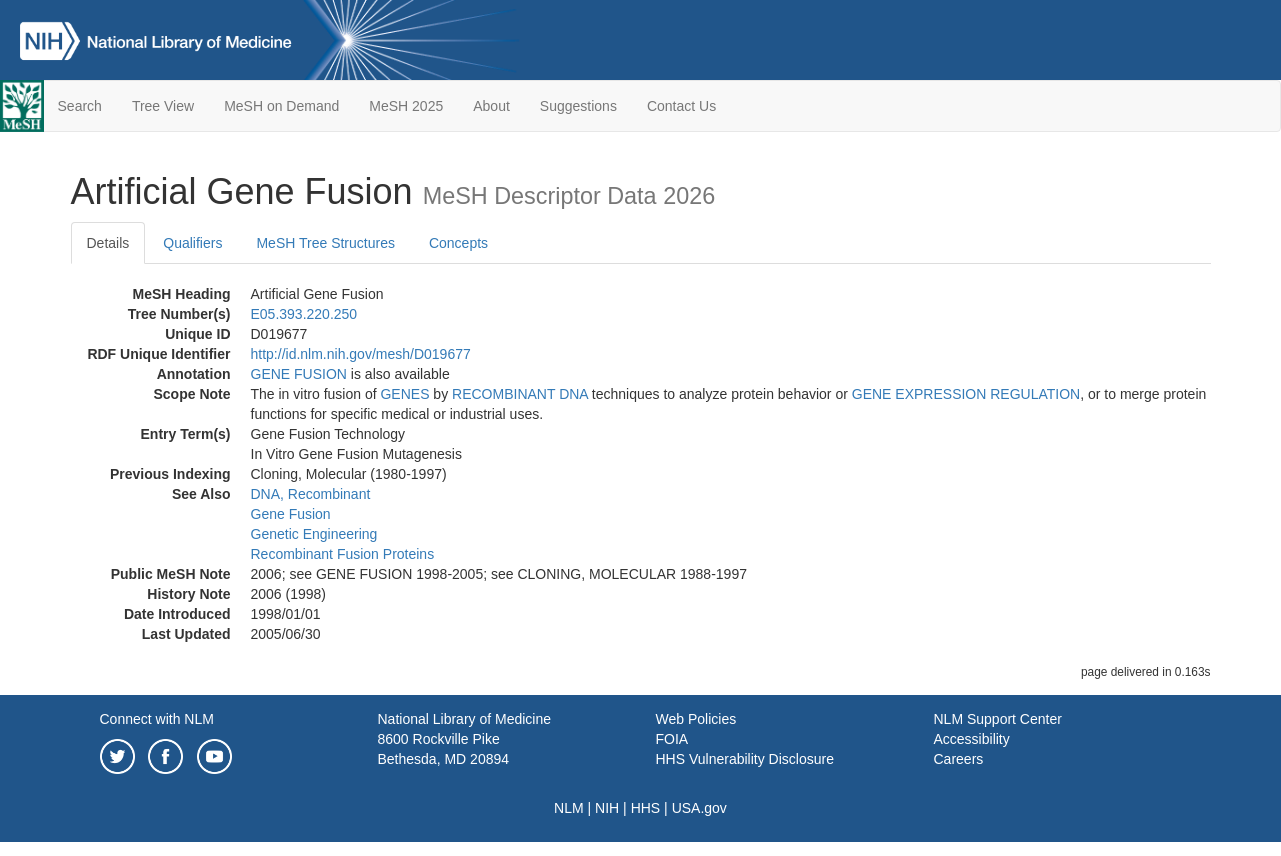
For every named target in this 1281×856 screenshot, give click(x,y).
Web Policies (696, 719)
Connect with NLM (157, 719)
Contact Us (681, 106)
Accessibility (972, 739)
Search (80, 106)
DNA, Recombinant (311, 494)
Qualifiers (192, 243)
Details (108, 243)
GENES (404, 394)
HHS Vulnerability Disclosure (745, 759)
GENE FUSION (299, 374)
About (491, 106)
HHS (646, 808)
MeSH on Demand (281, 106)
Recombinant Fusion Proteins (343, 554)
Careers (959, 759)
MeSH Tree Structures (325, 243)
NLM (569, 808)
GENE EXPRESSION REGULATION (966, 394)
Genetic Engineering (314, 534)
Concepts (458, 243)
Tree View (163, 106)
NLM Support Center (998, 719)
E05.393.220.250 (304, 314)
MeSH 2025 (406, 106)
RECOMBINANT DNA (520, 394)
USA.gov (699, 808)
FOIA (672, 739)
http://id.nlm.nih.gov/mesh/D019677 (361, 354)
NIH (607, 808)
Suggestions (578, 106)
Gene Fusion (291, 514)
